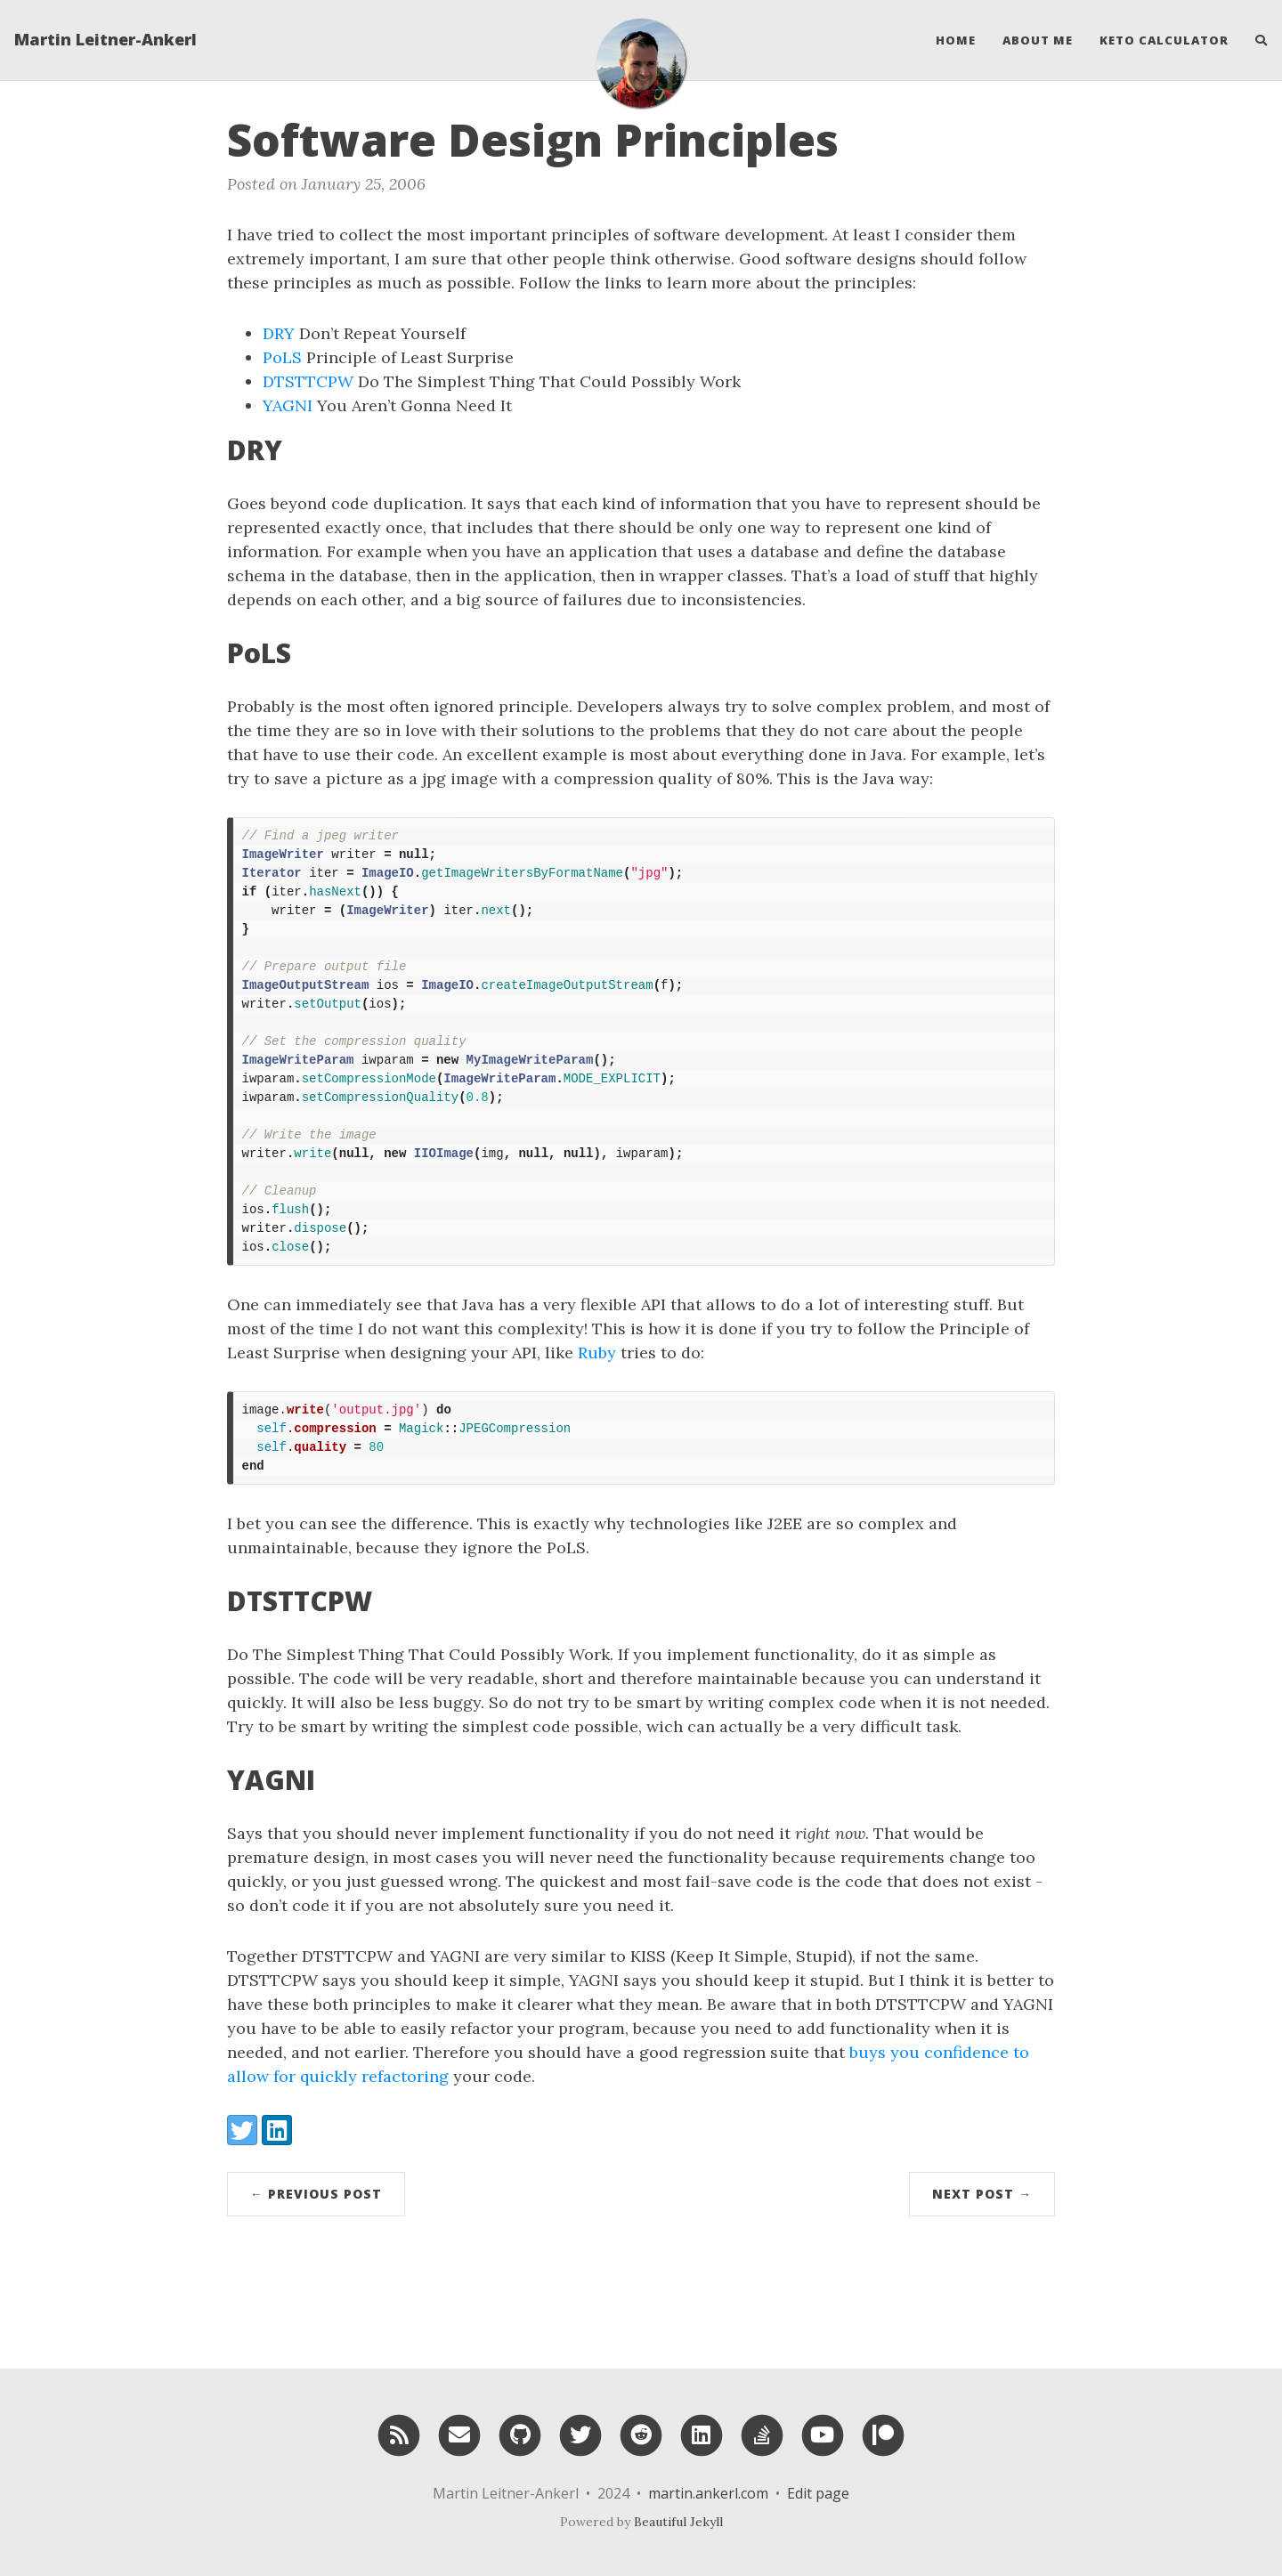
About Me (1037, 40)
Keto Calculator (1164, 40)
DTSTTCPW (308, 381)
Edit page (818, 2493)
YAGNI (287, 405)
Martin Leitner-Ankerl (105, 40)
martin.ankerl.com (708, 2493)
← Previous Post (316, 2193)
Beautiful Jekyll (678, 2522)
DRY (279, 333)
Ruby (597, 1352)
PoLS (282, 357)
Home (956, 40)
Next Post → (982, 2193)
